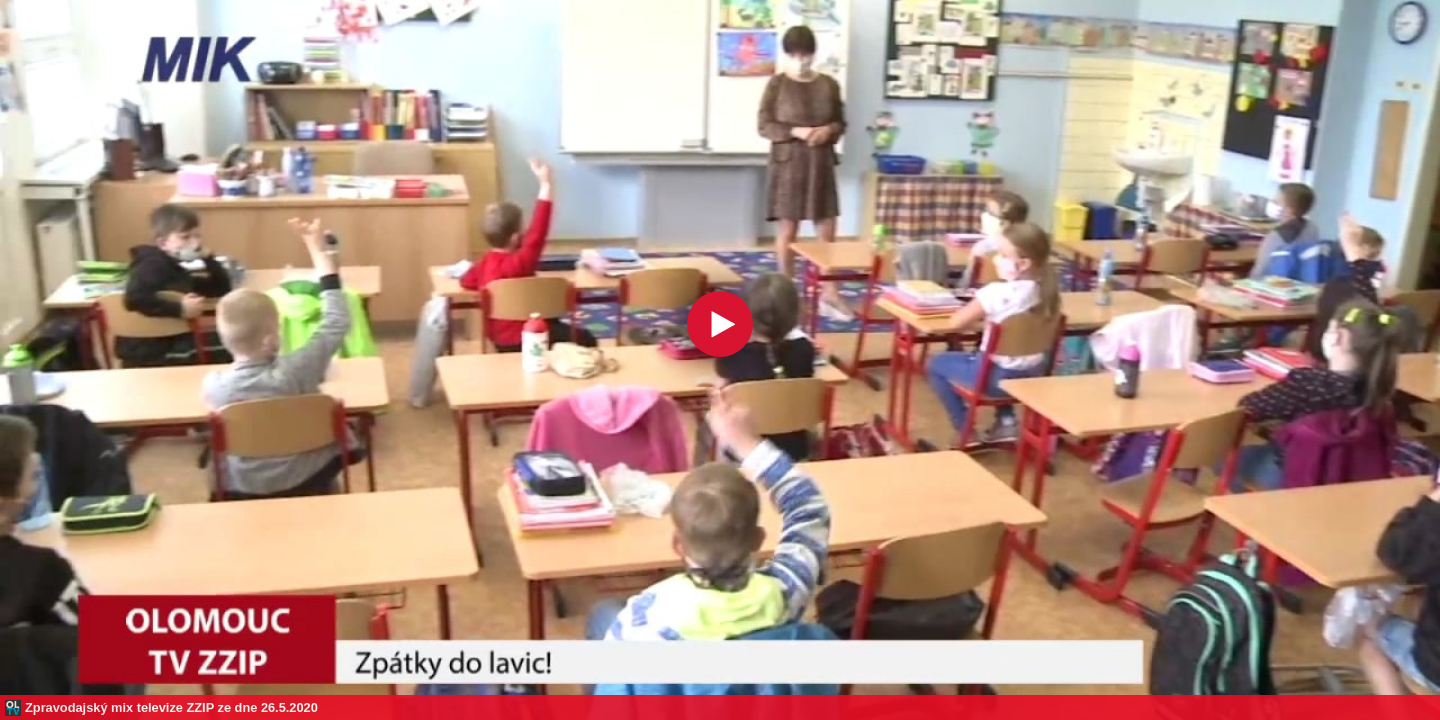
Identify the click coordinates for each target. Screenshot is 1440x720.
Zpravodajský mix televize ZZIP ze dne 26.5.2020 (171, 707)
